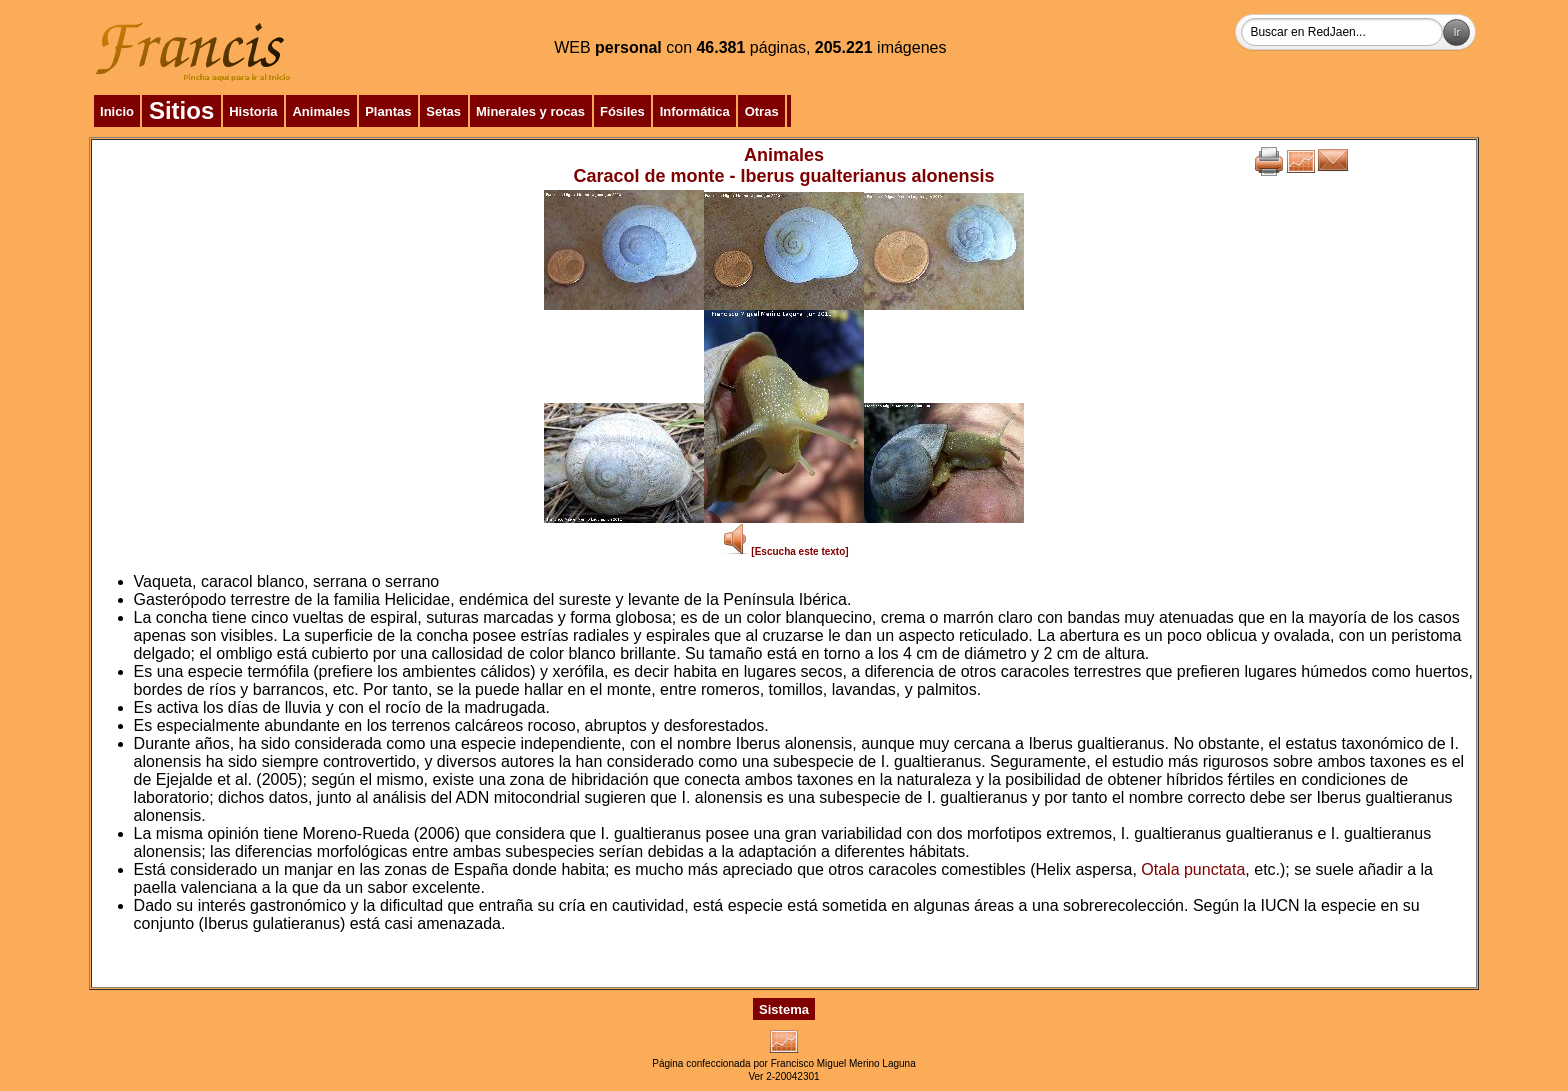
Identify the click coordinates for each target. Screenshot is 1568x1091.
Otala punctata (1193, 869)
